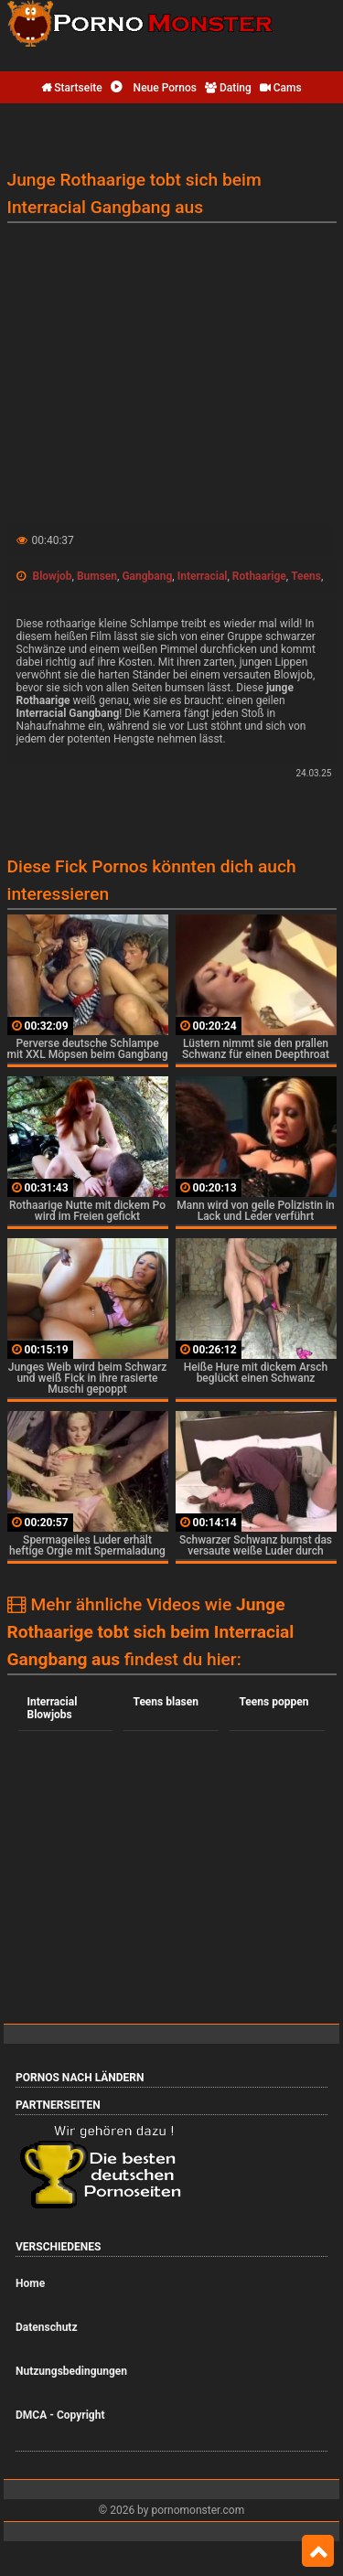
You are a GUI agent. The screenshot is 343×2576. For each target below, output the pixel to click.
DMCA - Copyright (60, 2415)
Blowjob (51, 576)
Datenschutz (47, 2327)
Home (30, 2283)
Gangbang (147, 576)
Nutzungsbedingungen (71, 2371)
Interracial (202, 576)
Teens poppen (273, 1701)
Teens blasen (165, 1701)
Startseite (71, 87)
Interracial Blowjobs (52, 1708)
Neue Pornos (154, 87)
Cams (281, 87)
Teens (306, 576)
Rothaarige (259, 576)
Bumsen (97, 576)
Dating (228, 87)
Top (318, 2551)
